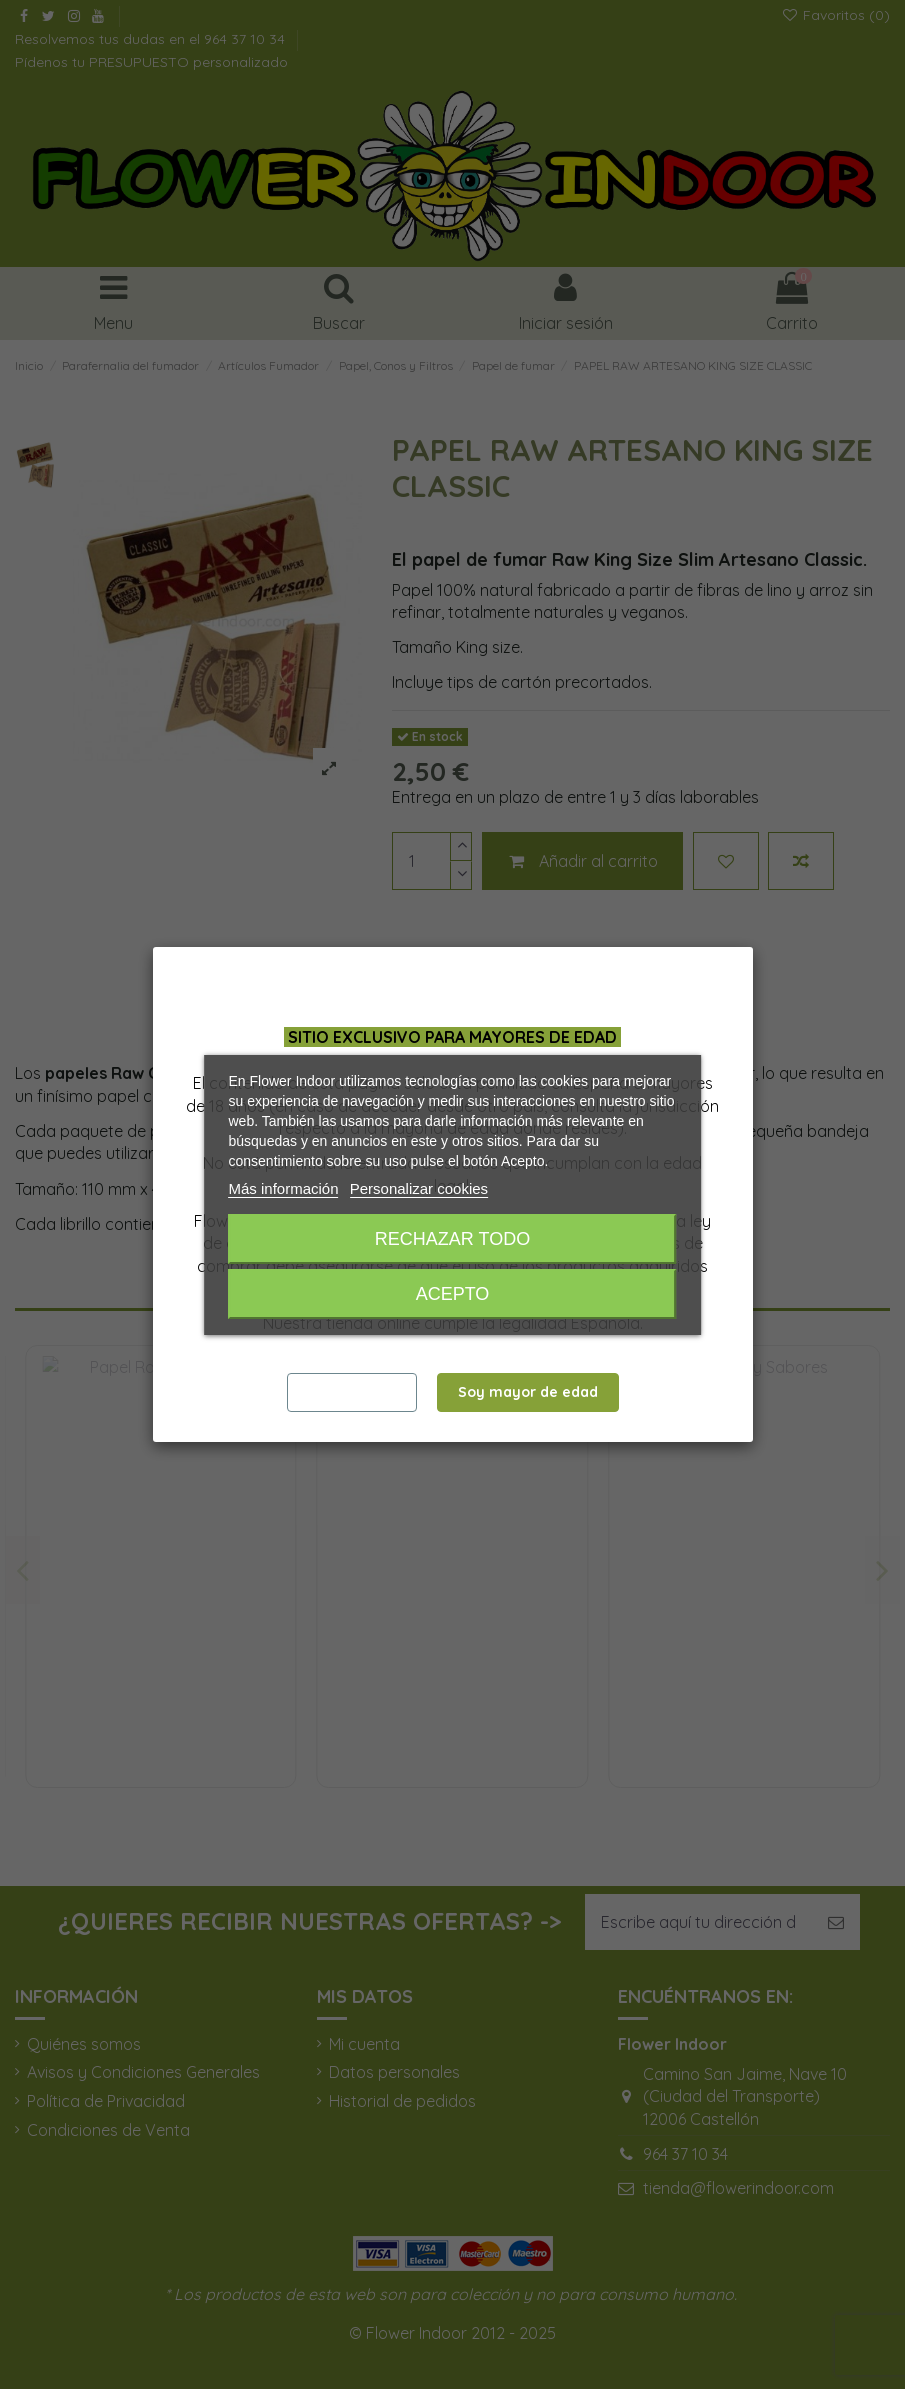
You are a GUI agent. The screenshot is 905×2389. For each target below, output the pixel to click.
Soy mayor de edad (528, 1392)
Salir (352, 1392)
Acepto (453, 1294)
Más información (284, 1188)
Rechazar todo (452, 1239)
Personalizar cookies (419, 1188)
